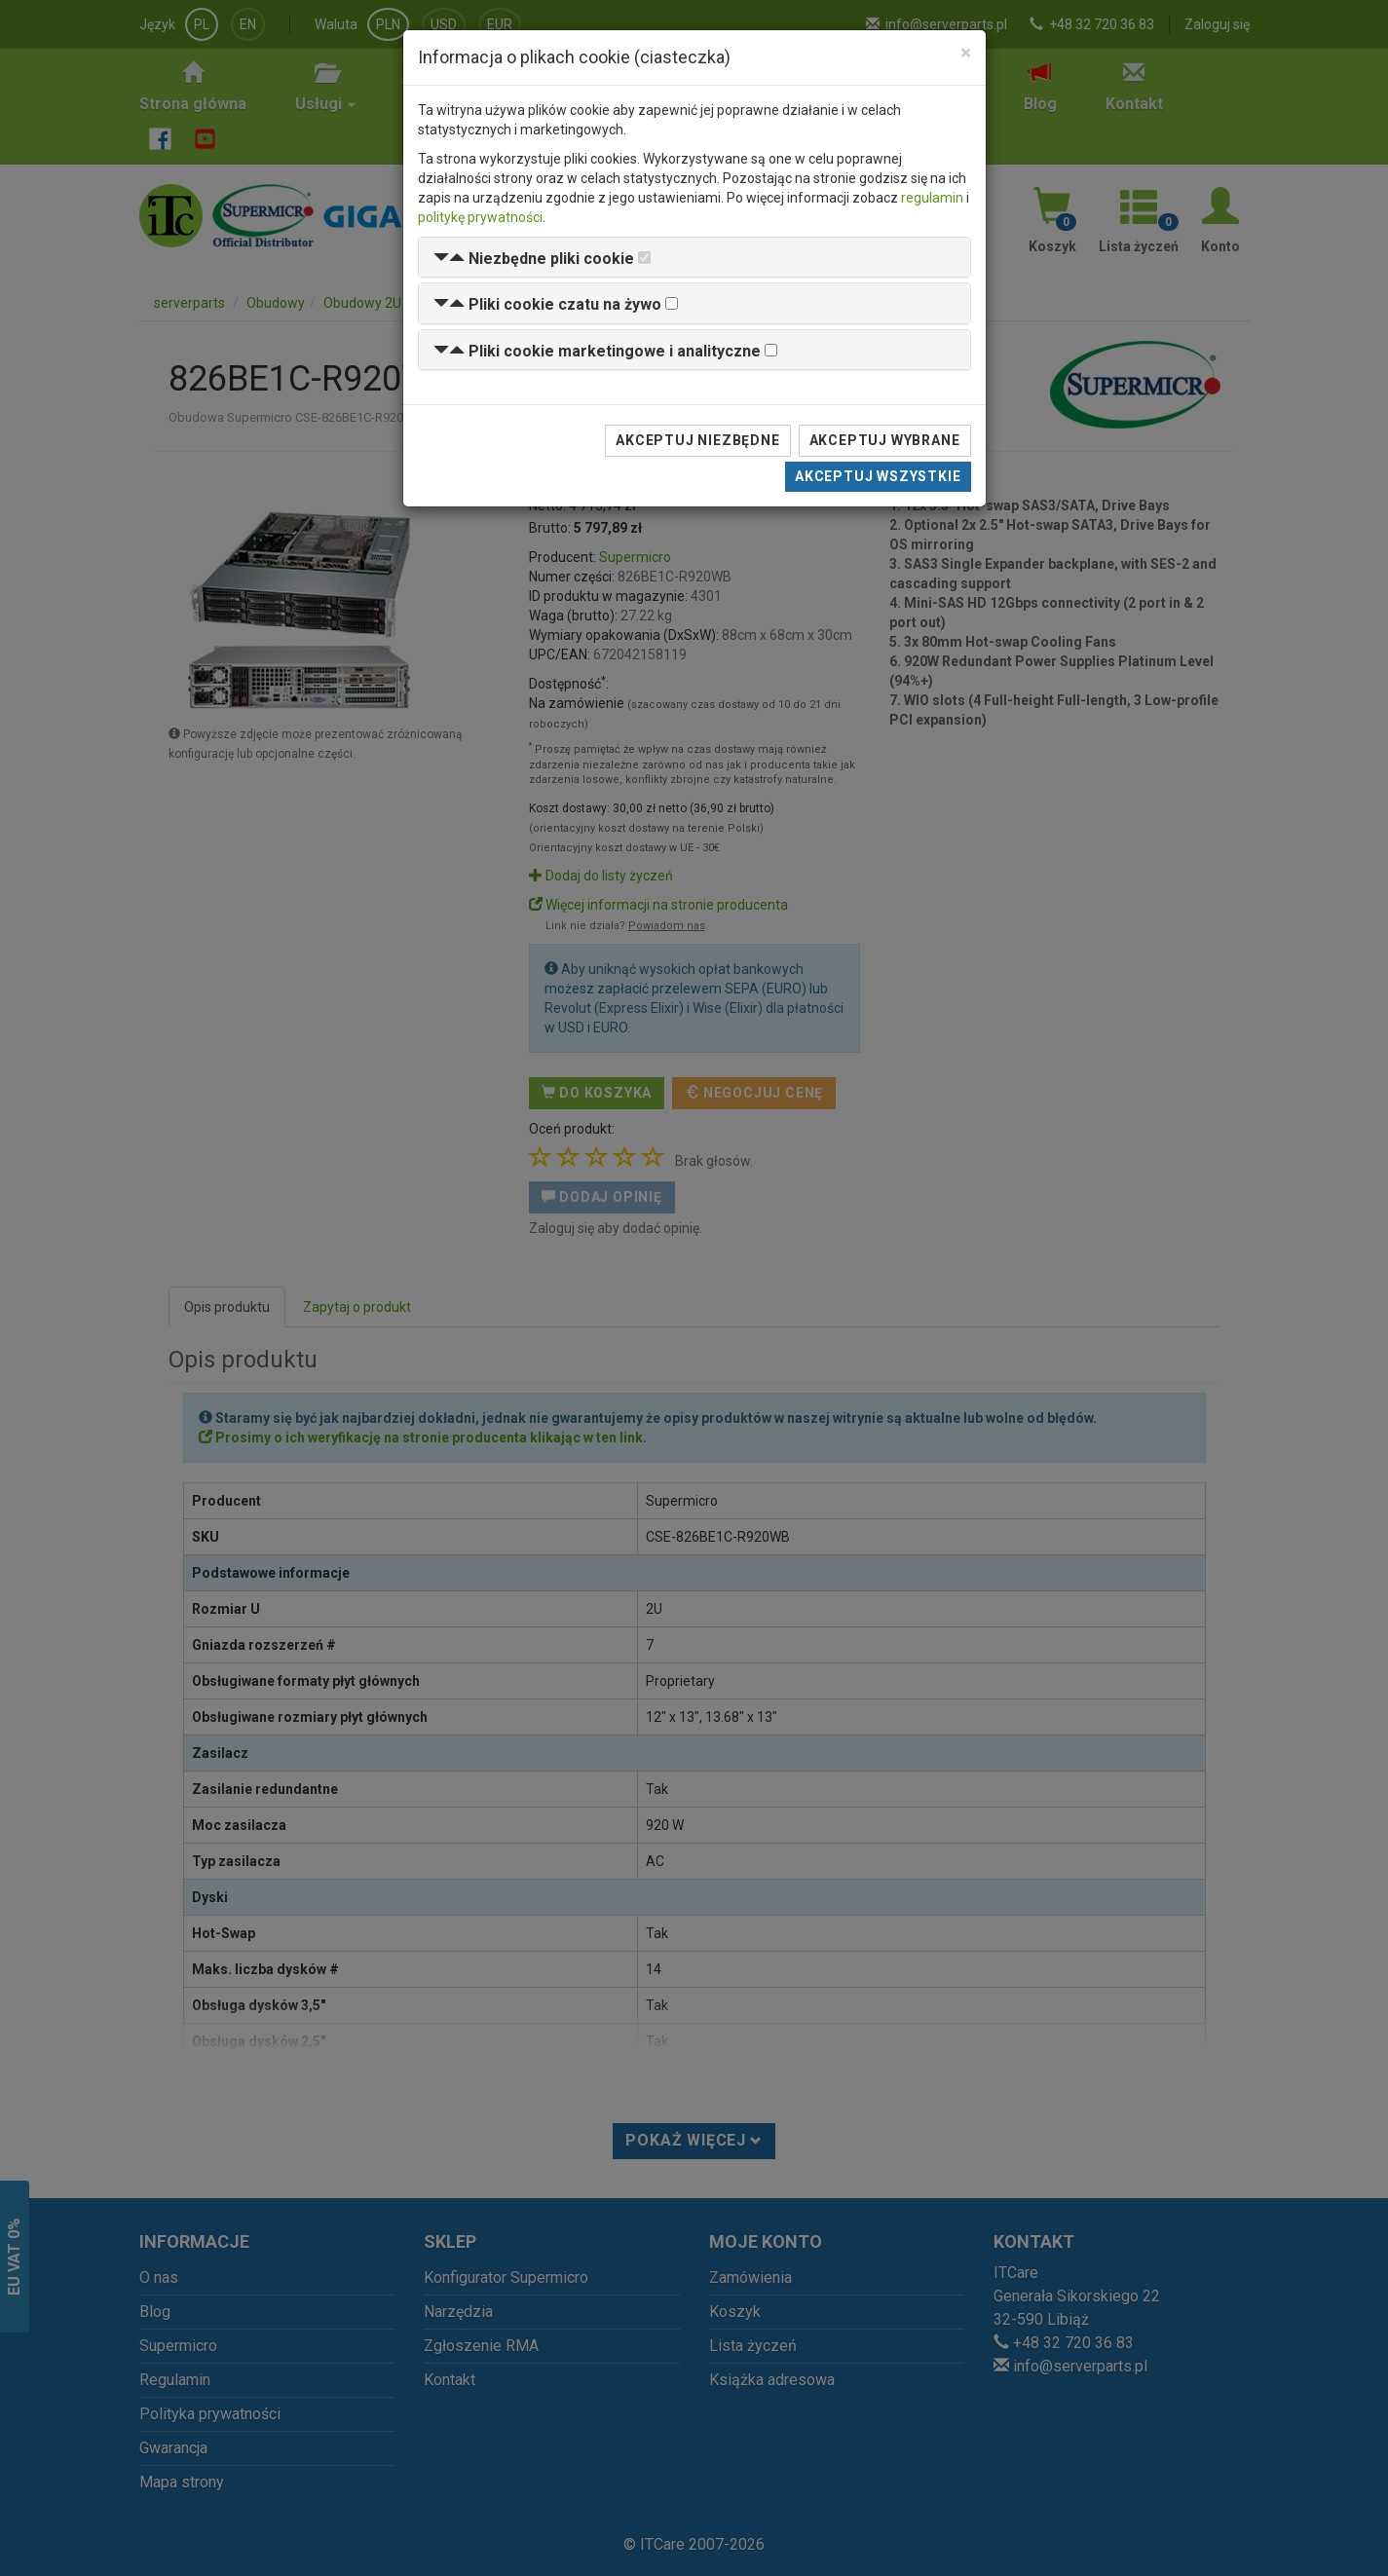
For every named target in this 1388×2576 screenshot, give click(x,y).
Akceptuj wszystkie (877, 476)
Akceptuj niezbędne (697, 440)
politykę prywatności (480, 217)
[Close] (965, 53)
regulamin (932, 197)
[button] (533, 258)
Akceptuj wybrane (884, 440)
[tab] (694, 258)
